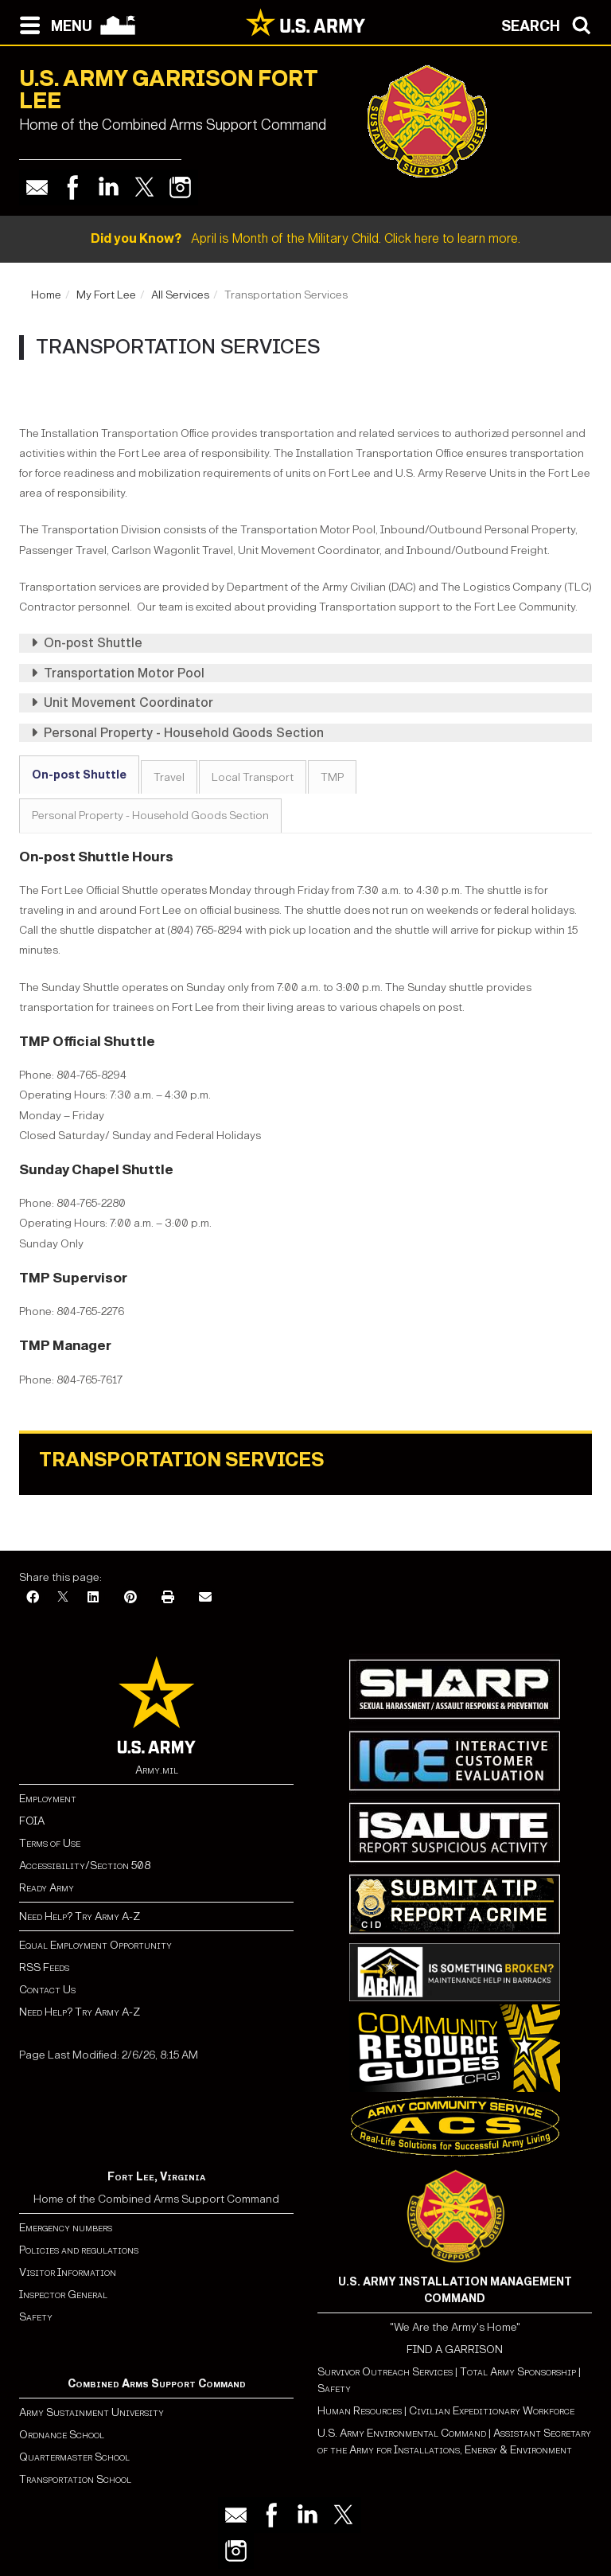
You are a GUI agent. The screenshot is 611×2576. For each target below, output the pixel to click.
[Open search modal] (550, 24)
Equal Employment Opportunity (95, 1945)
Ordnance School (61, 2434)
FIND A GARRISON (455, 2349)
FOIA (32, 1821)
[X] (62, 1598)
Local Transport (253, 777)
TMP (332, 777)
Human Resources (359, 2411)
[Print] (167, 1598)
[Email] (205, 1598)
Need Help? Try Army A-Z (79, 1916)
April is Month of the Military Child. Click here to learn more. (305, 238)
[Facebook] (32, 1598)
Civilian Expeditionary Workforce (491, 2411)
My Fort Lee (106, 295)
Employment (47, 1798)
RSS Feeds (44, 1967)
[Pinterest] (130, 1598)
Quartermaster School (74, 2457)
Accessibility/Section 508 (84, 1865)
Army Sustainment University (91, 2412)
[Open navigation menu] (52, 24)
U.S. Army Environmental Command (401, 2433)
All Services (180, 295)
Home (46, 295)
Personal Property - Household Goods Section (150, 815)
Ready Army (46, 1888)
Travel (169, 777)
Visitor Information (67, 2272)
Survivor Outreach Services (385, 2372)
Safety (36, 2317)
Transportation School (75, 2479)
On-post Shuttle (79, 775)
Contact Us (47, 1989)
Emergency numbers (65, 2227)
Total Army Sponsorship (518, 2372)
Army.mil (156, 1770)
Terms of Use (49, 1843)
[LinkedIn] (93, 1598)
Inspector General (63, 2294)
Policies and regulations (78, 2250)
